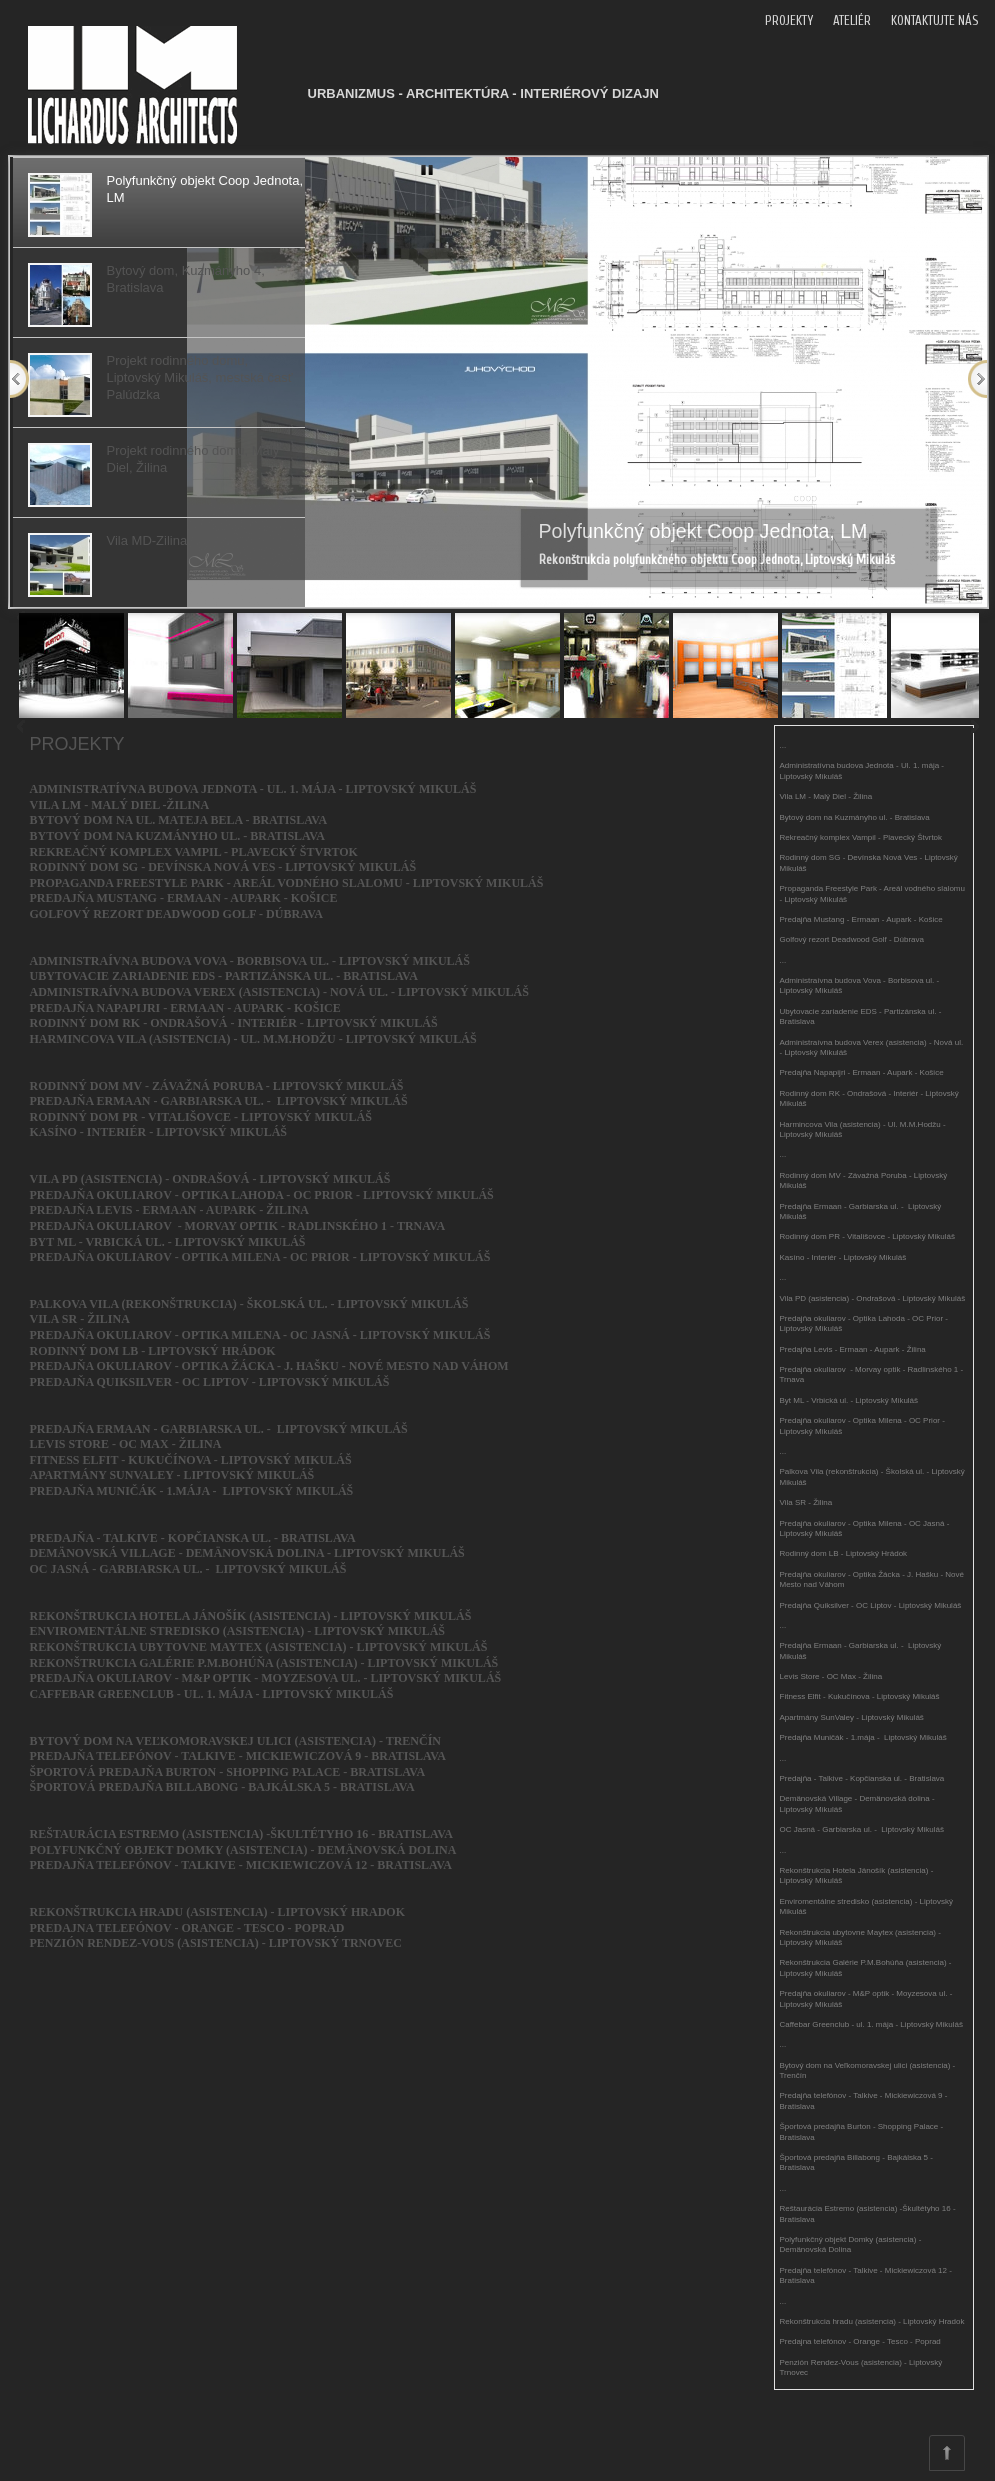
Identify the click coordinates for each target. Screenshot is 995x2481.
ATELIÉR (852, 20)
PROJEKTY (789, 20)
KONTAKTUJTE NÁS (934, 20)
